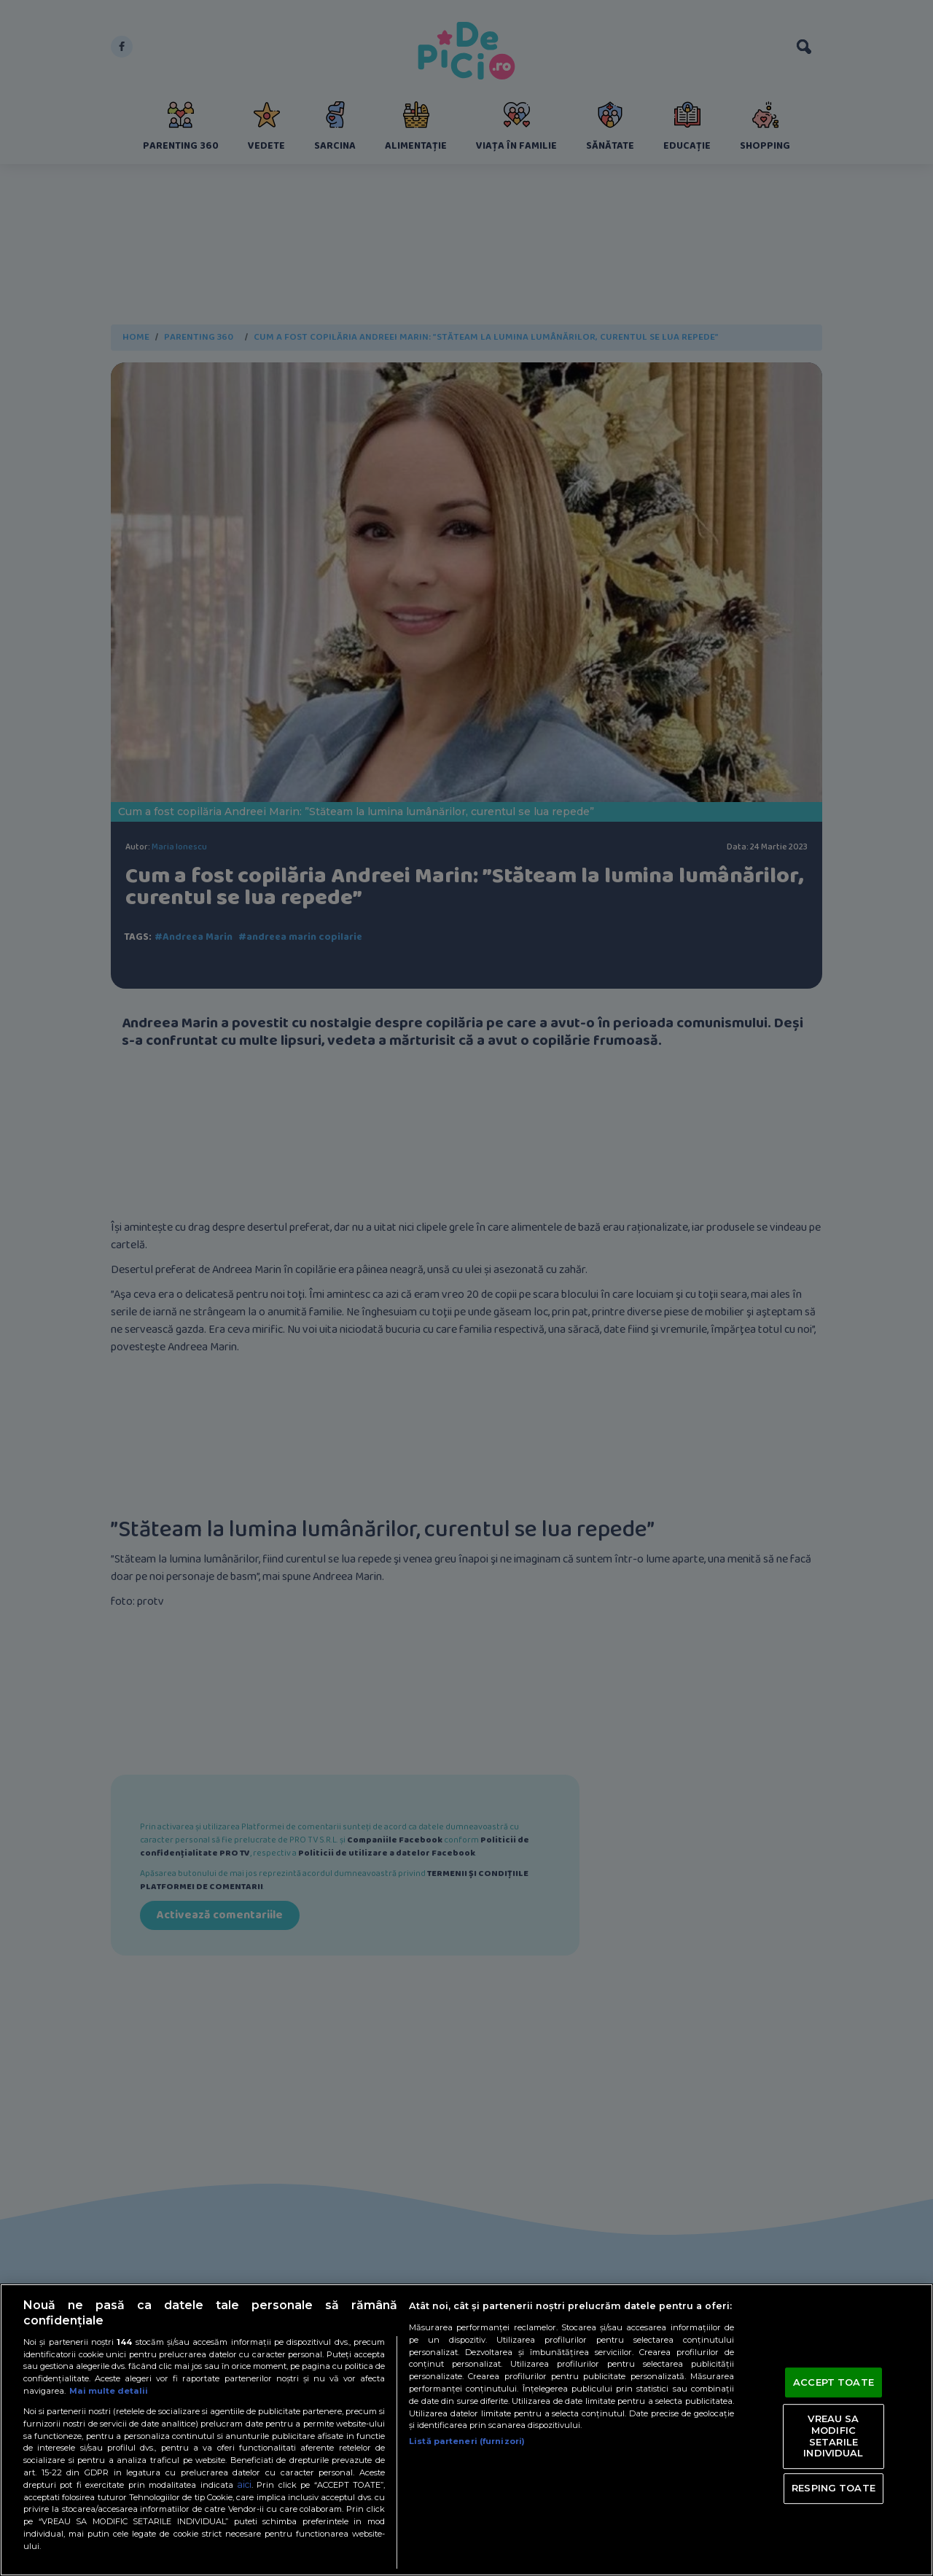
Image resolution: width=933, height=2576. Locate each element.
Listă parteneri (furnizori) (467, 2441)
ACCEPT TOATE (833, 2382)
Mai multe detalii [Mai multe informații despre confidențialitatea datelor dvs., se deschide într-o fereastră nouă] (108, 2391)
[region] (466, 2430)
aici (244, 2484)
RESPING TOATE (833, 2488)
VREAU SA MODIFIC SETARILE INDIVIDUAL (833, 2436)
